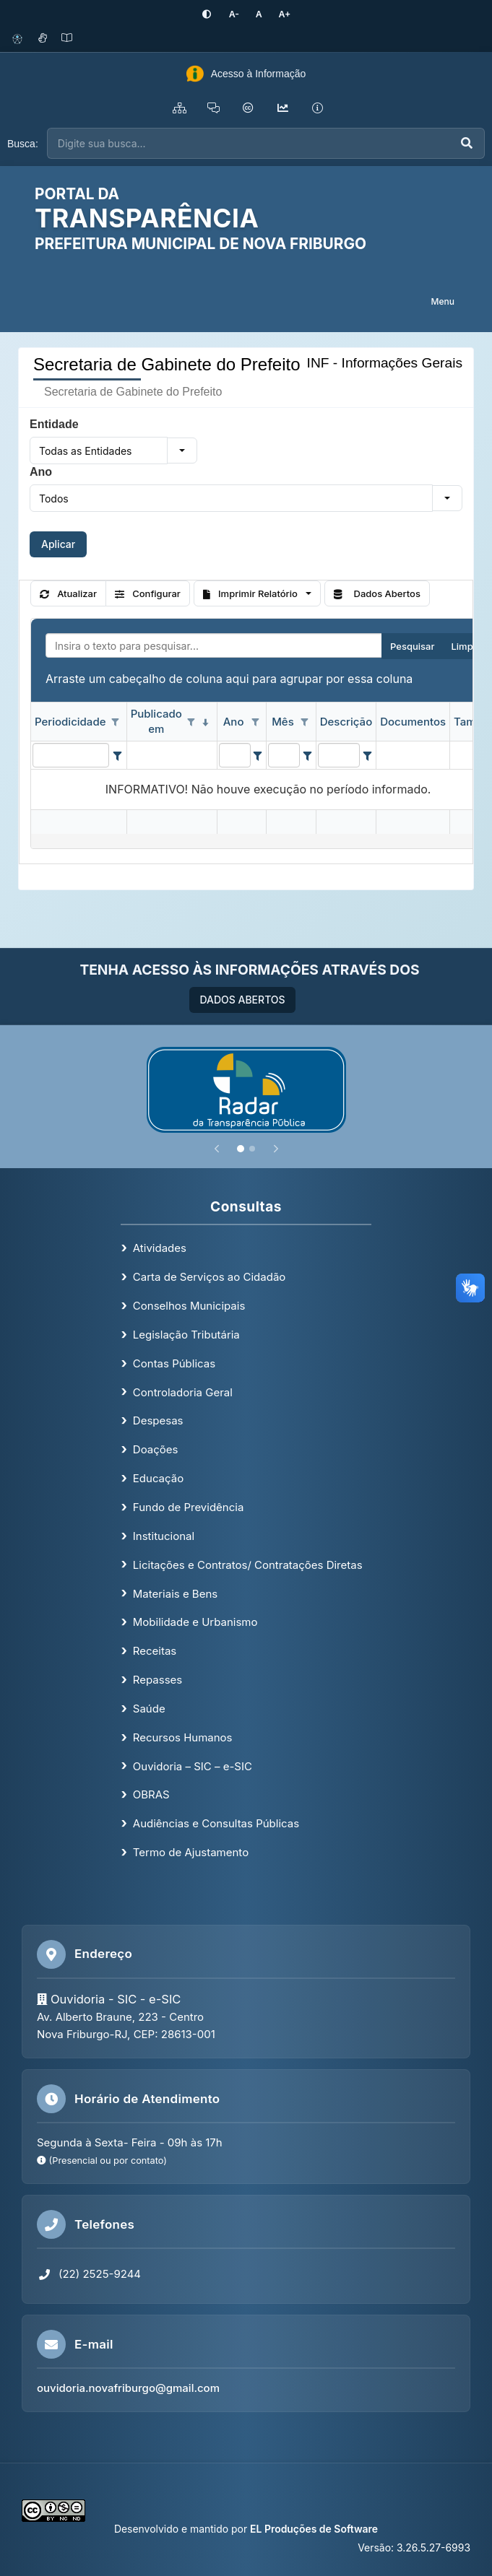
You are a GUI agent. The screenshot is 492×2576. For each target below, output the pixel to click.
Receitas (154, 1651)
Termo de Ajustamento (191, 1852)
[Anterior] (216, 1148)
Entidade (54, 424)
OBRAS (151, 1794)
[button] (182, 451)
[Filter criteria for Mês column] (307, 754)
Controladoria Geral (183, 1391)
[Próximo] (276, 1148)
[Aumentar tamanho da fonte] (280, 14)
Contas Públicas (174, 1363)
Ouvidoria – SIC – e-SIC (192, 1765)
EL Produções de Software (314, 2529)
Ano (41, 472)
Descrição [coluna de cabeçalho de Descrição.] (346, 721)
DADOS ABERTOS (242, 999)
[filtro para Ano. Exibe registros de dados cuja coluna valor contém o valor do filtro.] (235, 754)
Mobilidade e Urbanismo (195, 1622)
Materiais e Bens (175, 1593)
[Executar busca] (466, 143)
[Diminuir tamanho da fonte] (235, 14)
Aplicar (58, 544)
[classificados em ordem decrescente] (206, 722)
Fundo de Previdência (188, 1506)
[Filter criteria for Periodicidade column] (116, 754)
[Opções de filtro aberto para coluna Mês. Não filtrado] (305, 722)
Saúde (149, 1708)
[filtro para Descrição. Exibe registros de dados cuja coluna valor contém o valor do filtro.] (339, 754)
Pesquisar (412, 645)
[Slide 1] (240, 1148)
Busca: (22, 143)
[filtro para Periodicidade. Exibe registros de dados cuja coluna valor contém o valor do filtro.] (71, 754)
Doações (155, 1449)
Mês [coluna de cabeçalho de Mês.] (283, 721)
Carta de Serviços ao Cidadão (209, 1277)
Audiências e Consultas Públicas (216, 1823)
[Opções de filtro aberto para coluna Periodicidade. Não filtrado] (115, 722)
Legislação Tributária (186, 1334)
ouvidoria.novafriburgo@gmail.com (128, 2388)
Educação (158, 1478)
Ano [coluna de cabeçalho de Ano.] (233, 721)
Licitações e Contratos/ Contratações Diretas (248, 1564)
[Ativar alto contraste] (211, 14)
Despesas (158, 1420)
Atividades (159, 1248)
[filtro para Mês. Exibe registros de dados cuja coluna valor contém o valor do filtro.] (284, 754)
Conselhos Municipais (189, 1306)
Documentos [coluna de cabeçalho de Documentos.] (413, 721)
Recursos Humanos (183, 1737)
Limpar (466, 645)
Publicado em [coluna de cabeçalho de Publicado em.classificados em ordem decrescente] (156, 720)
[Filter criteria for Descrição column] (367, 754)
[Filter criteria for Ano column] (257, 754)
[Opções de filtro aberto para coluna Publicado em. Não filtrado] (191, 722)
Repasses (157, 1679)
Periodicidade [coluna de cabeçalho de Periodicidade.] (70, 721)
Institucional (163, 1535)
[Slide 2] (252, 1148)
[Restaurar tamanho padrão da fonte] (257, 14)
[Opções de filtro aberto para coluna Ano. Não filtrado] (255, 722)
